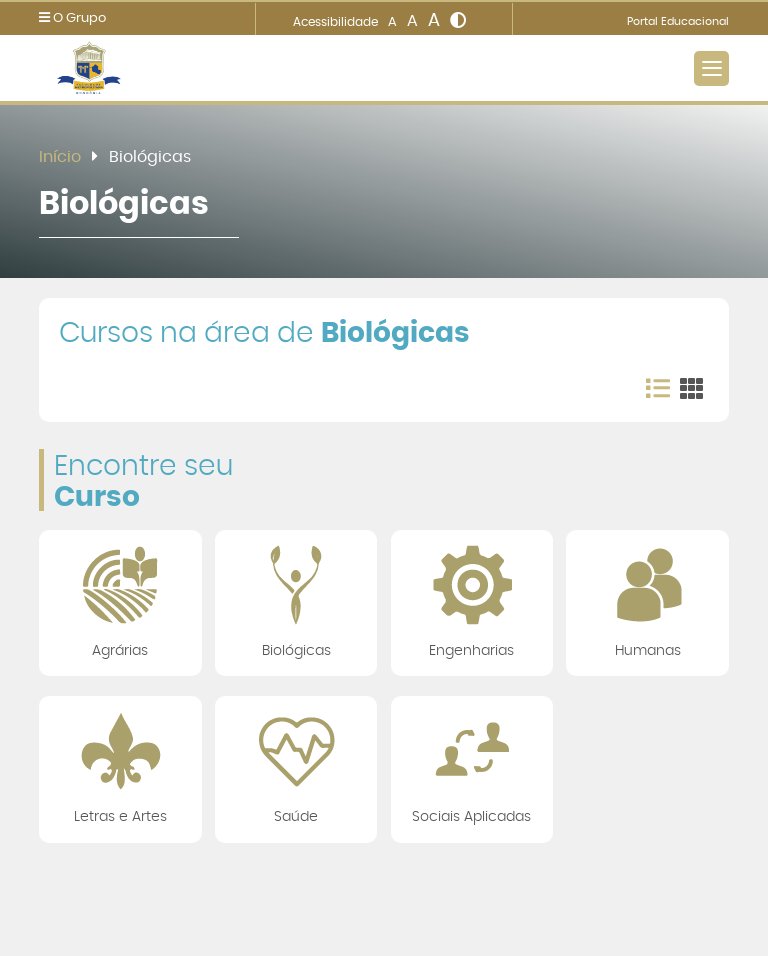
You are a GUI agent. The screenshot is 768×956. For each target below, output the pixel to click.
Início (60, 157)
